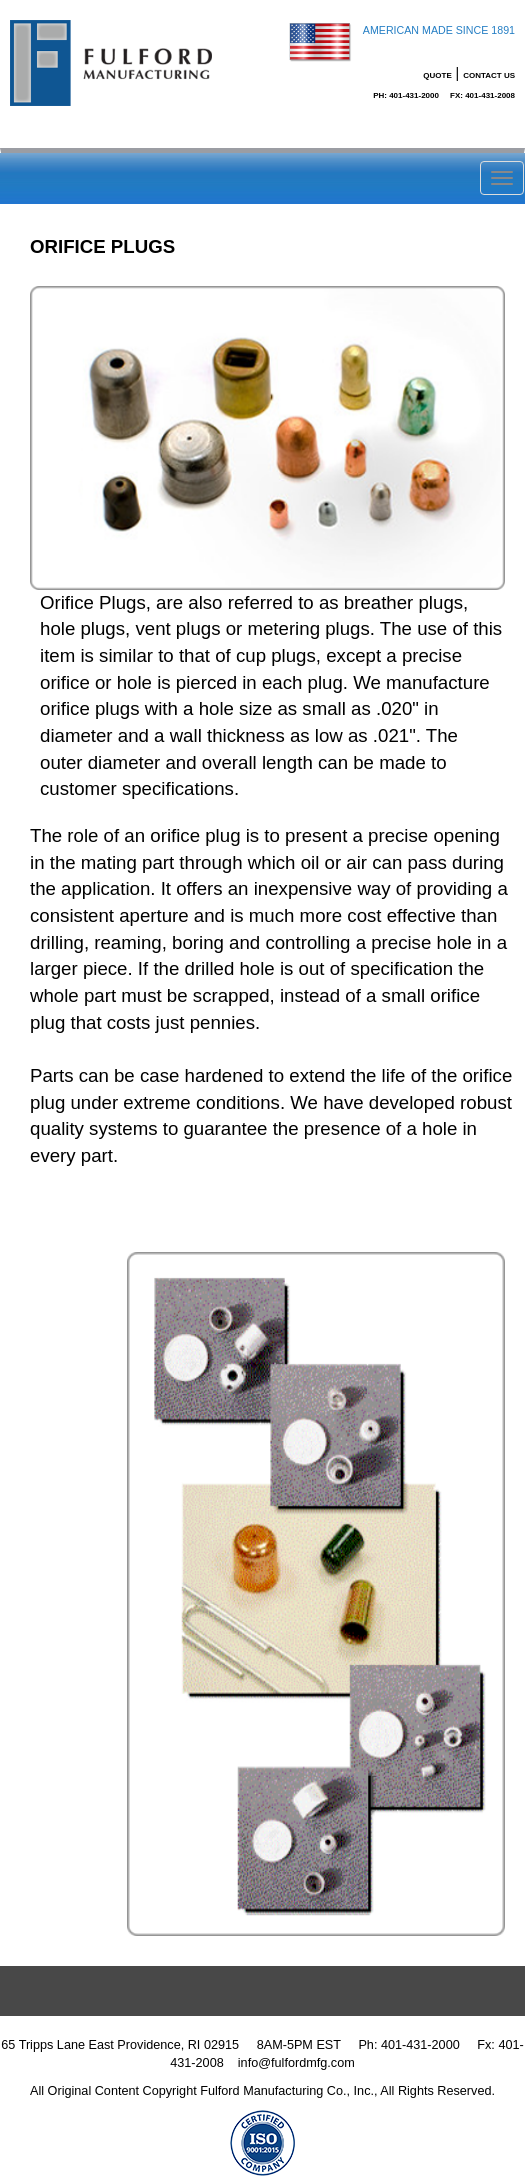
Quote (437, 75)
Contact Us (489, 75)
